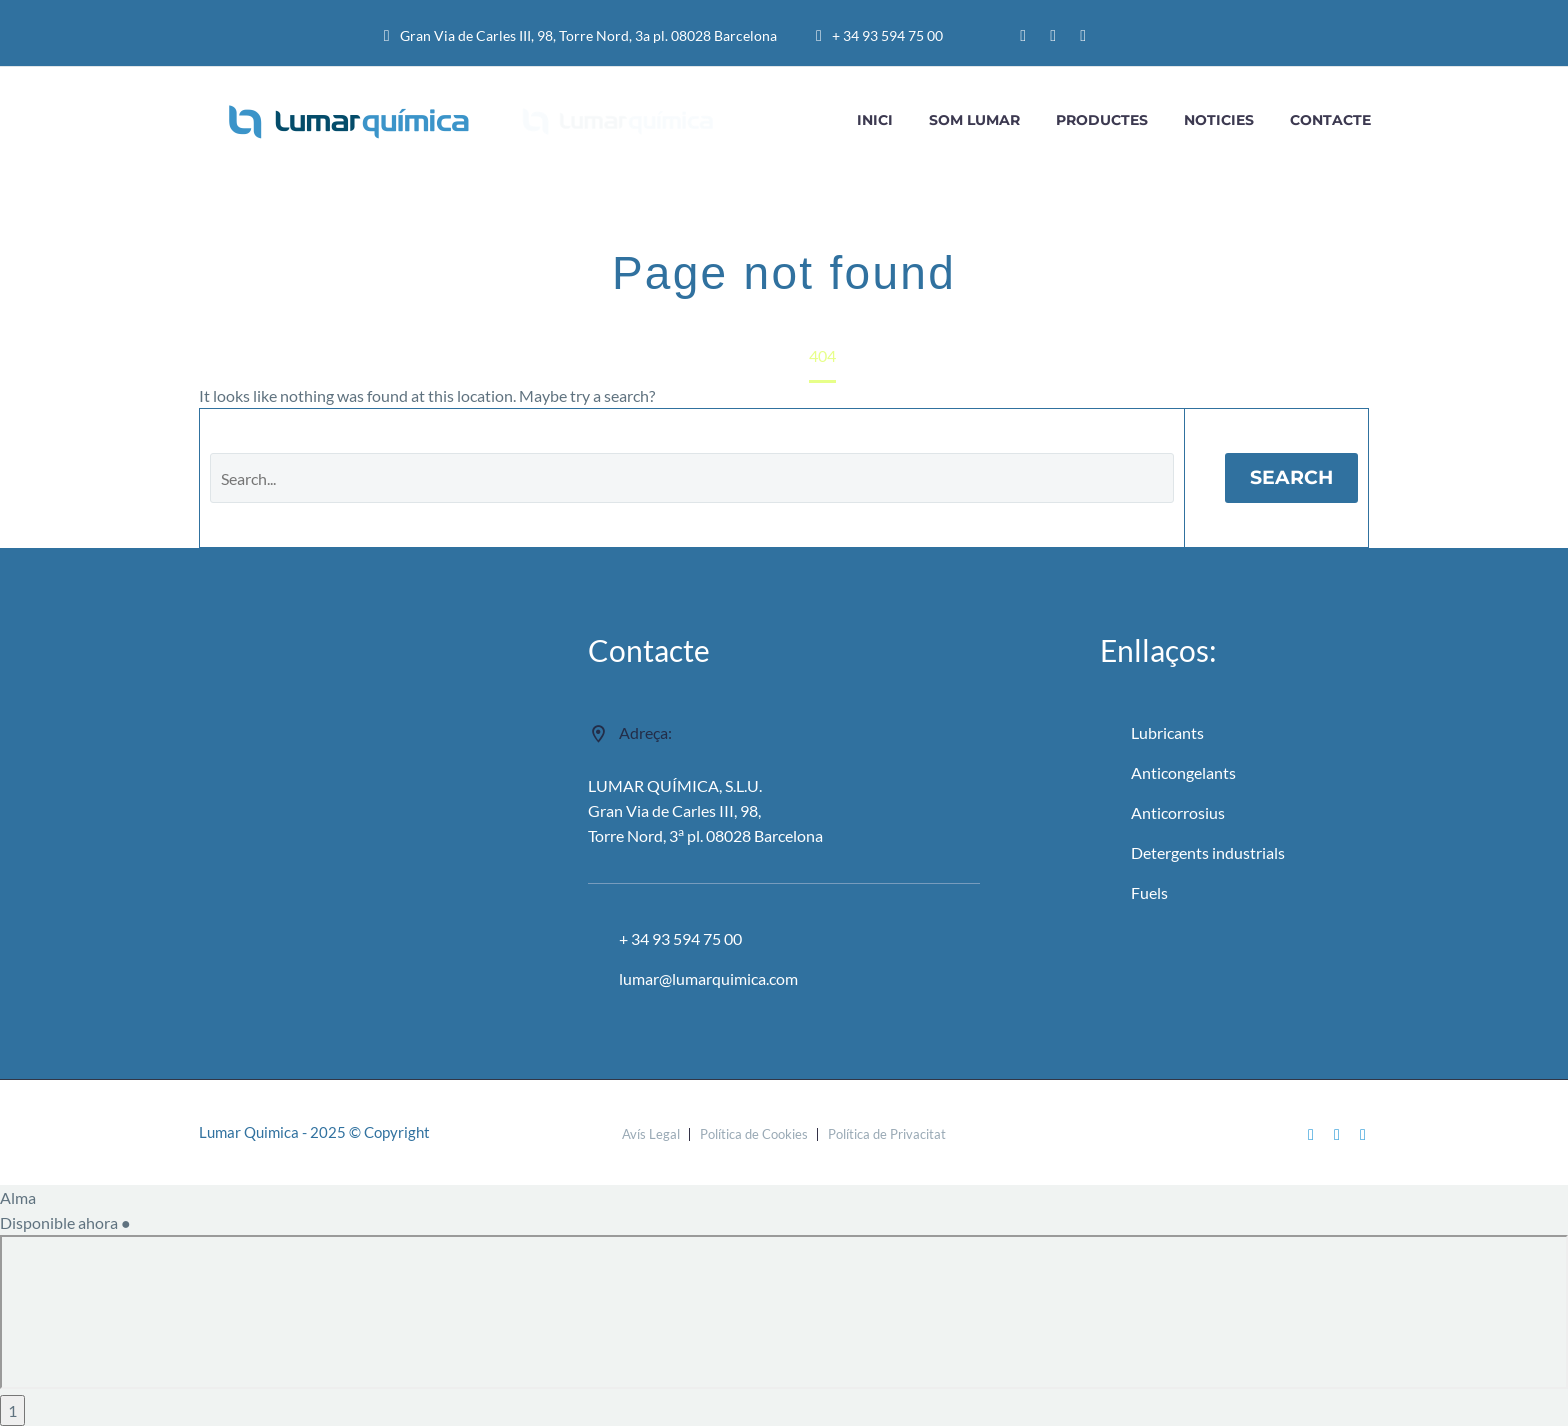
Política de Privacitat (887, 1134)
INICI (875, 120)
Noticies (1219, 120)
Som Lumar (974, 120)
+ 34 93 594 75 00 (887, 35)
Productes (1102, 120)
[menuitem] (1146, 36)
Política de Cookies (754, 1134)
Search (1291, 477)
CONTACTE (1330, 120)
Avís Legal (651, 1134)
